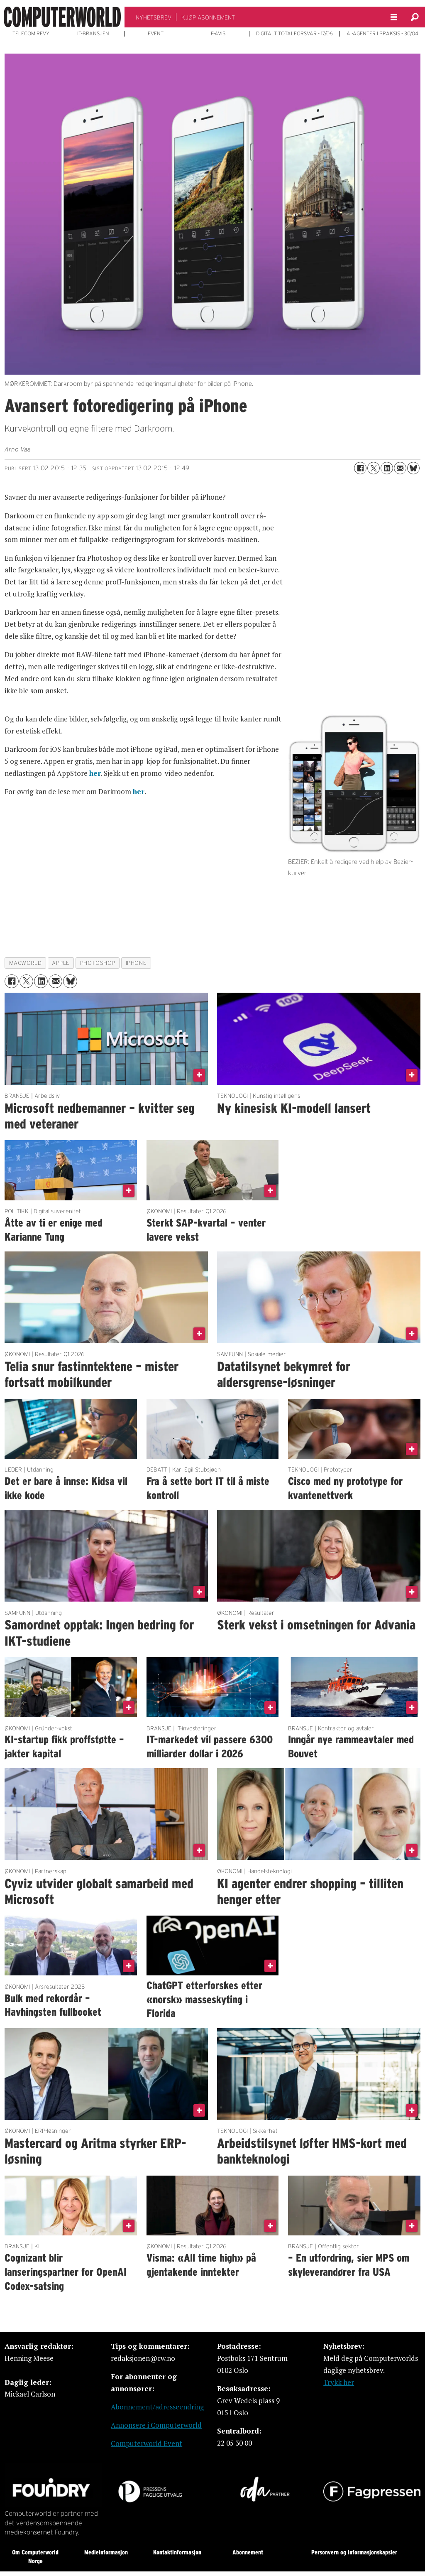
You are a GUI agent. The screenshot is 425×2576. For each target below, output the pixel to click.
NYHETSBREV (153, 17)
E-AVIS (218, 34)
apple (61, 963)
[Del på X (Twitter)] (373, 468)
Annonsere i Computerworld (156, 2425)
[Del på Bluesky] (413, 468)
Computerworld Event (146, 2443)
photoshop (97, 963)
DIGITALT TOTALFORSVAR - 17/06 (294, 34)
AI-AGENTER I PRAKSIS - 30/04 (382, 34)
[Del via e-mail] (400, 468)
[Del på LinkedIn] (387, 468)
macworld (25, 963)
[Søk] (414, 17)
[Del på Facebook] (360, 468)
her (95, 773)
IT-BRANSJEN (93, 34)
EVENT (156, 34)
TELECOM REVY (30, 34)
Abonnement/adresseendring (157, 2407)
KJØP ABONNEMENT (208, 17)
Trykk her (338, 2382)
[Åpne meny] (394, 17)
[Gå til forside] (62, 17)
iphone (136, 963)
